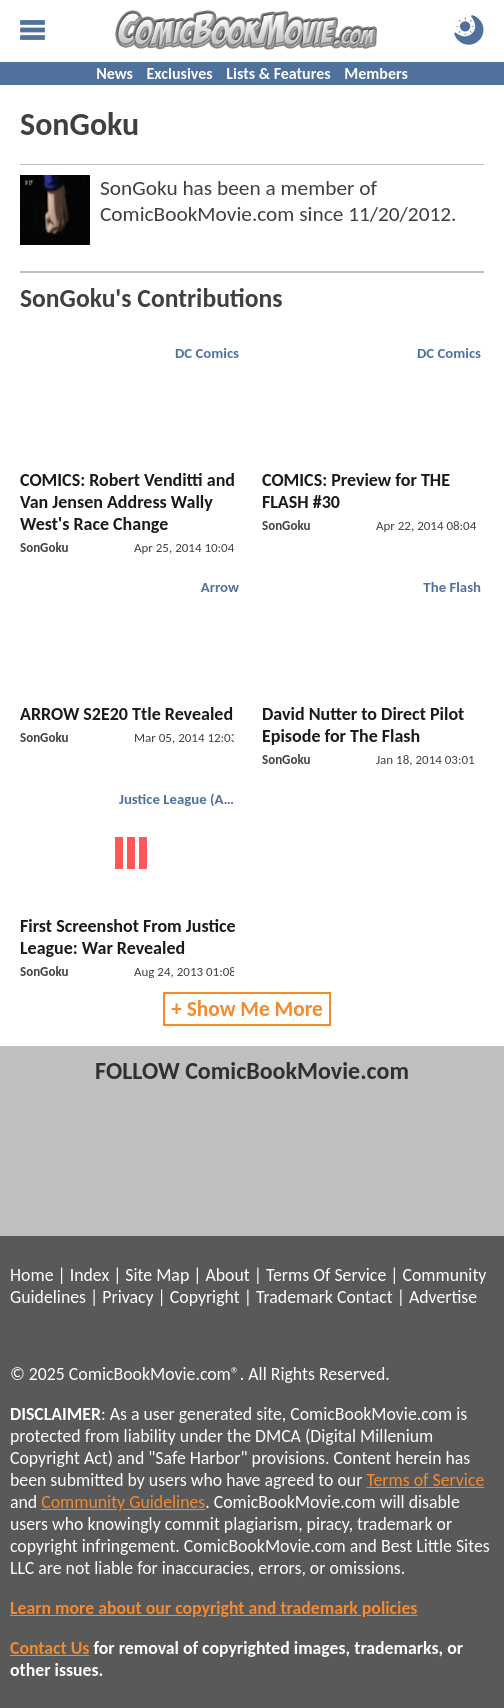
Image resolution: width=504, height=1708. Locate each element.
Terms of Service (425, 1480)
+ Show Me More (247, 1009)
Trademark (294, 1297)
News (114, 73)
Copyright (205, 1297)
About (227, 1275)
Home (31, 1275)
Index (89, 1275)
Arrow (220, 587)
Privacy (127, 1297)
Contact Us (49, 1648)
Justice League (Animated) (181, 799)
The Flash (452, 587)
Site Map (157, 1275)
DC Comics (207, 353)
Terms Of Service (326, 1275)
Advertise (443, 1297)
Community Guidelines (123, 1502)
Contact (365, 1297)
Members (376, 73)
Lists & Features (278, 73)
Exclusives (180, 73)
